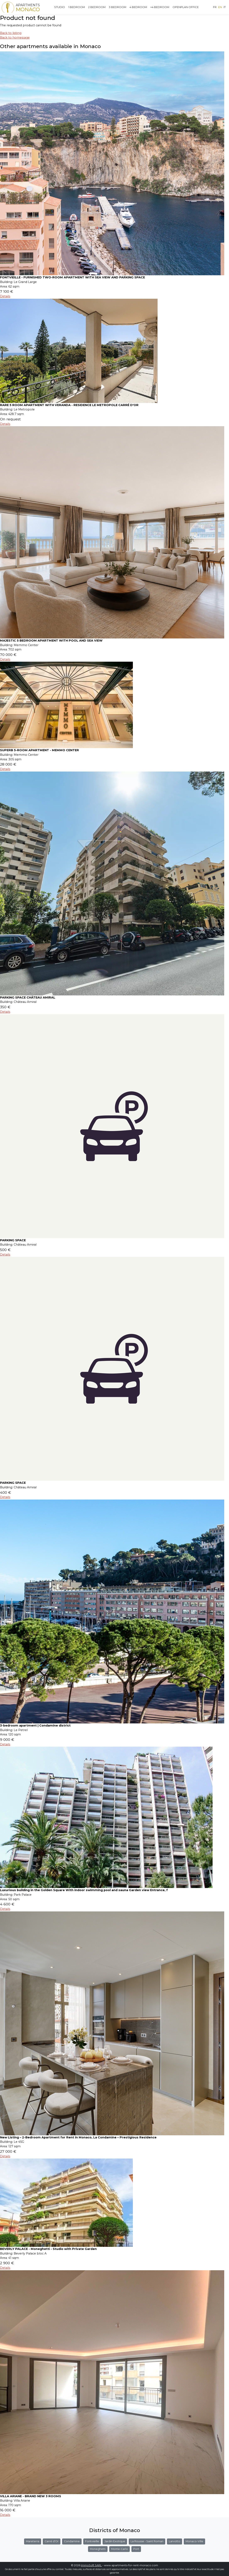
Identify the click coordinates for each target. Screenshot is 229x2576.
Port (136, 2549)
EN (220, 7)
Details (5, 296)
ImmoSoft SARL (91, 2565)
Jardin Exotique (114, 2541)
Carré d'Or (52, 2541)
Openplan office (186, 7)
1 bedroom (76, 7)
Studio (59, 7)
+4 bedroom (159, 7)
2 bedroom (96, 7)
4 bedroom (138, 7)
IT (225, 7)
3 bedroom (117, 7)
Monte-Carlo (119, 2549)
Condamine (72, 2541)
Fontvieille (92, 2541)
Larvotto (174, 2541)
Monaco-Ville (194, 2541)
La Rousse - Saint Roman (147, 2541)
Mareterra (32, 2541)
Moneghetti (98, 2549)
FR (215, 7)
